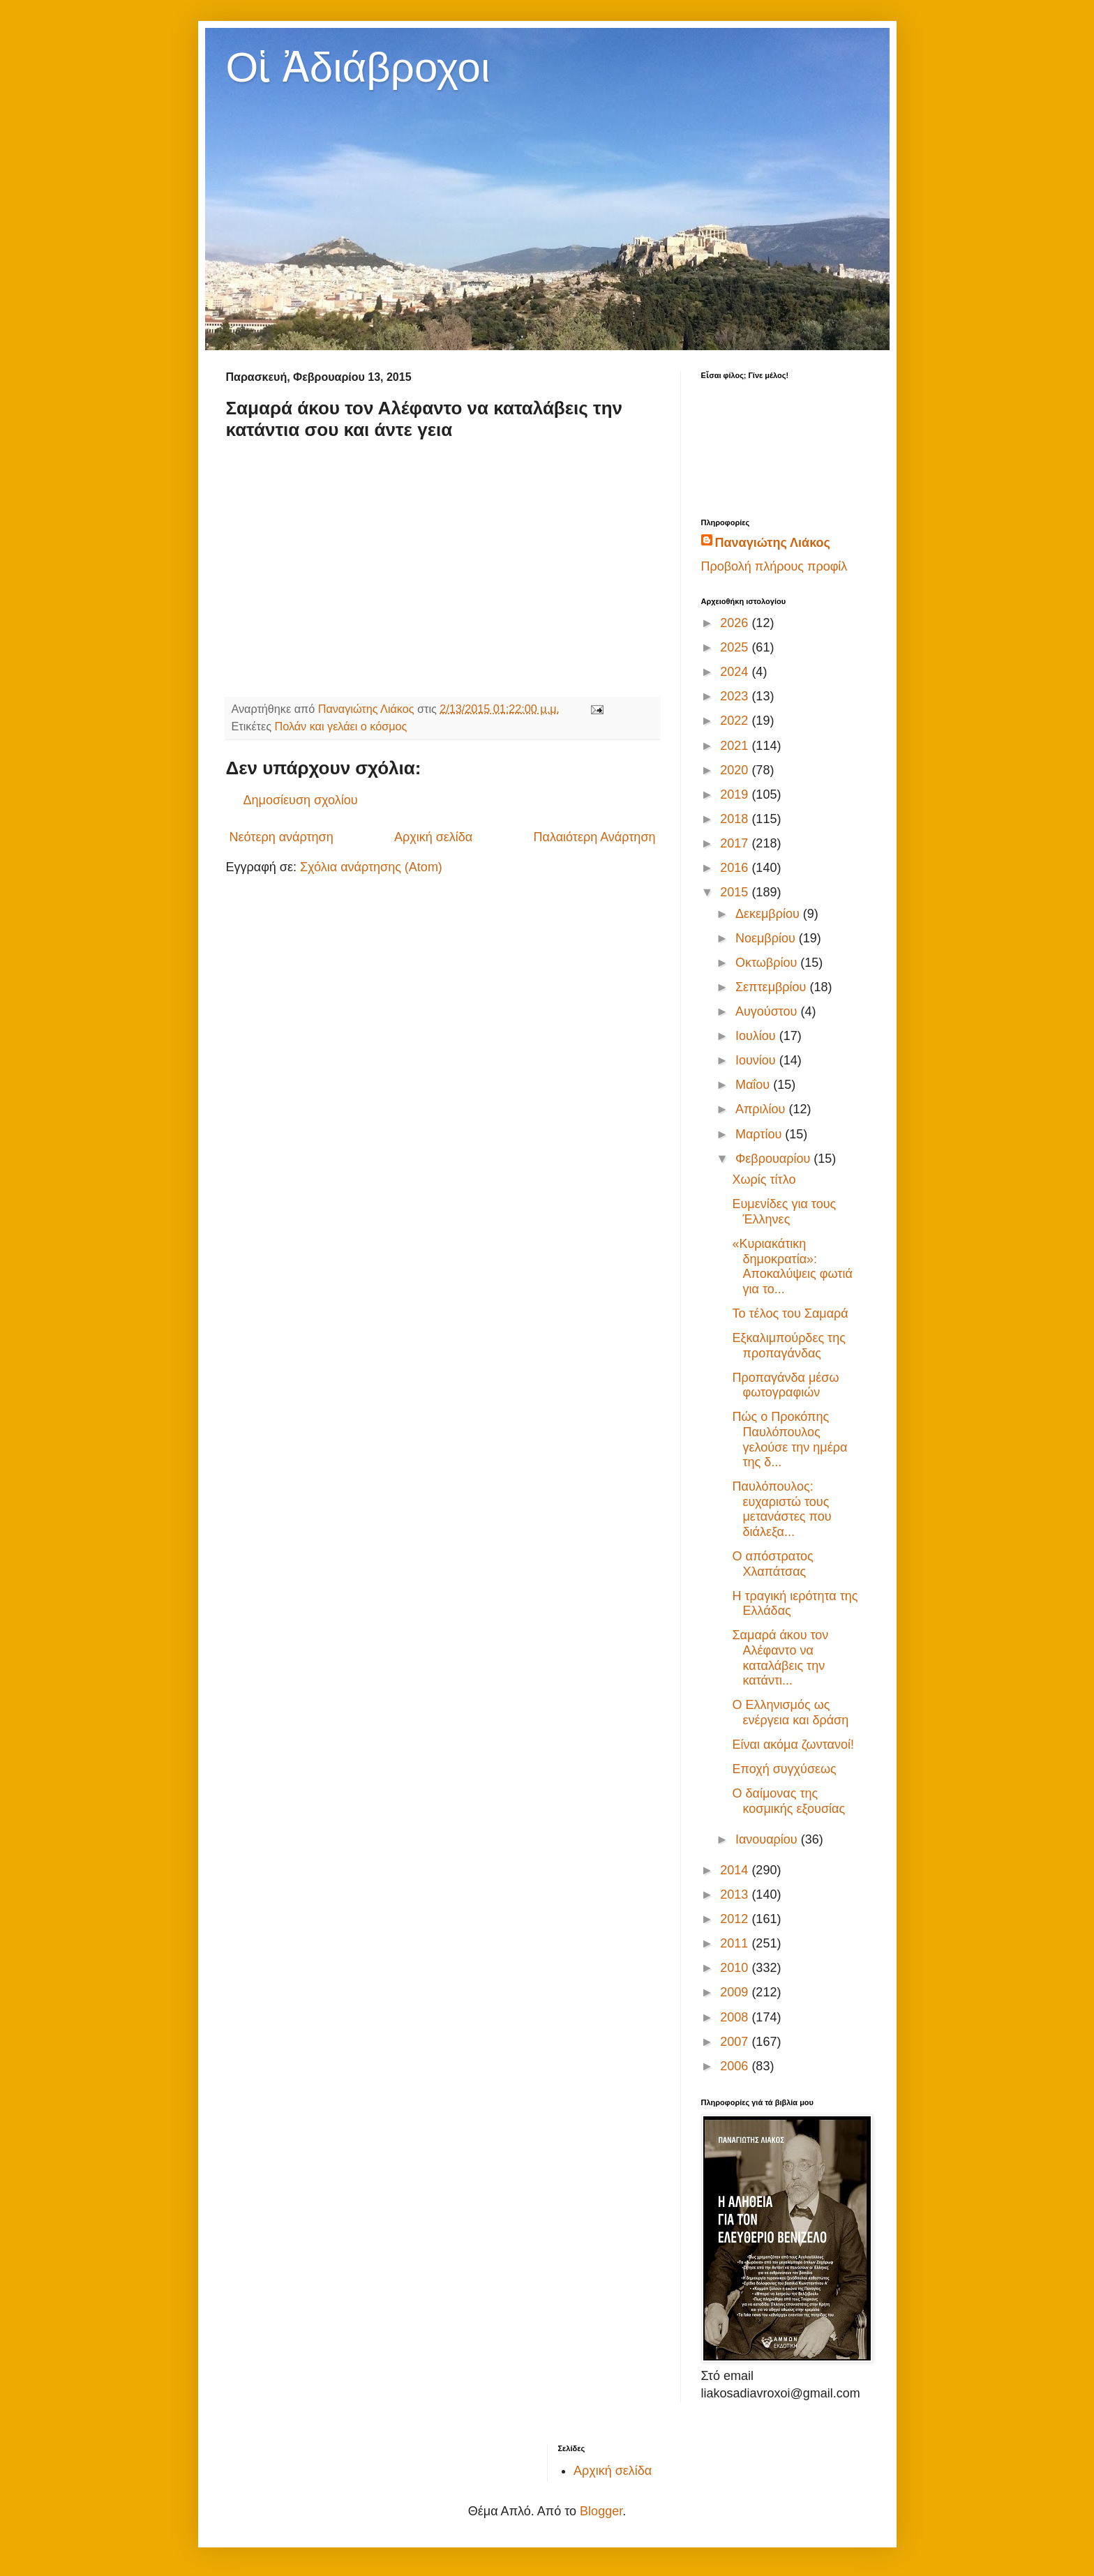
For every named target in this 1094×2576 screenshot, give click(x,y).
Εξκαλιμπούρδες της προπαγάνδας (788, 1345)
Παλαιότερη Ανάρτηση (595, 837)
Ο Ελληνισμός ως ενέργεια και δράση (790, 1712)
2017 (735, 843)
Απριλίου (762, 1109)
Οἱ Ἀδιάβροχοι (358, 67)
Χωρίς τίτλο (763, 1180)
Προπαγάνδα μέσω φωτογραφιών (785, 1385)
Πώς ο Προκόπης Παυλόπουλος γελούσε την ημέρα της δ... (789, 1439)
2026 (735, 623)
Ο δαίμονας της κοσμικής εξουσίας (788, 1801)
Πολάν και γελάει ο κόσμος (341, 726)
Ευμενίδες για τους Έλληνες (784, 1211)
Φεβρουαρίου (774, 1159)
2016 (735, 868)
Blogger (601, 2511)
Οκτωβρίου (767, 963)
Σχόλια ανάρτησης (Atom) (371, 867)
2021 (735, 746)
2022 (735, 721)
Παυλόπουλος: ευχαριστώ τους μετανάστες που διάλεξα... (781, 1509)
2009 (735, 1992)
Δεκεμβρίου (769, 914)
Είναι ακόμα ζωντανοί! (792, 1745)
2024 (735, 672)
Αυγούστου (768, 1011)
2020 (735, 770)
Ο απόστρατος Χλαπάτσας (772, 1564)
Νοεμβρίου (767, 938)
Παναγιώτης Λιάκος (772, 543)
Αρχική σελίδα (433, 837)
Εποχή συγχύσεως (784, 1769)
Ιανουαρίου (768, 1839)
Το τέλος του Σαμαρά (790, 1313)
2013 (735, 1894)
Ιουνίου (757, 1060)
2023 (735, 696)
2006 (735, 2066)
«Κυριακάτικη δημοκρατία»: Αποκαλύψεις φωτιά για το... (792, 1266)
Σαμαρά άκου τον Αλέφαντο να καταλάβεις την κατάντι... (780, 1657)
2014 (735, 1870)
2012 (735, 1919)
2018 (735, 819)
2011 (735, 1943)
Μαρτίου (760, 1134)
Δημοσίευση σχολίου (300, 800)
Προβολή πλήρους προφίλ (774, 566)
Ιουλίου (757, 1036)
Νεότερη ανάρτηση (282, 837)
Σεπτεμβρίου (772, 987)
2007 (735, 2042)
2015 (735, 892)
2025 (735, 647)
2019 (735, 794)
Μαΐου (754, 1085)
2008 (735, 2017)
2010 (735, 1968)
